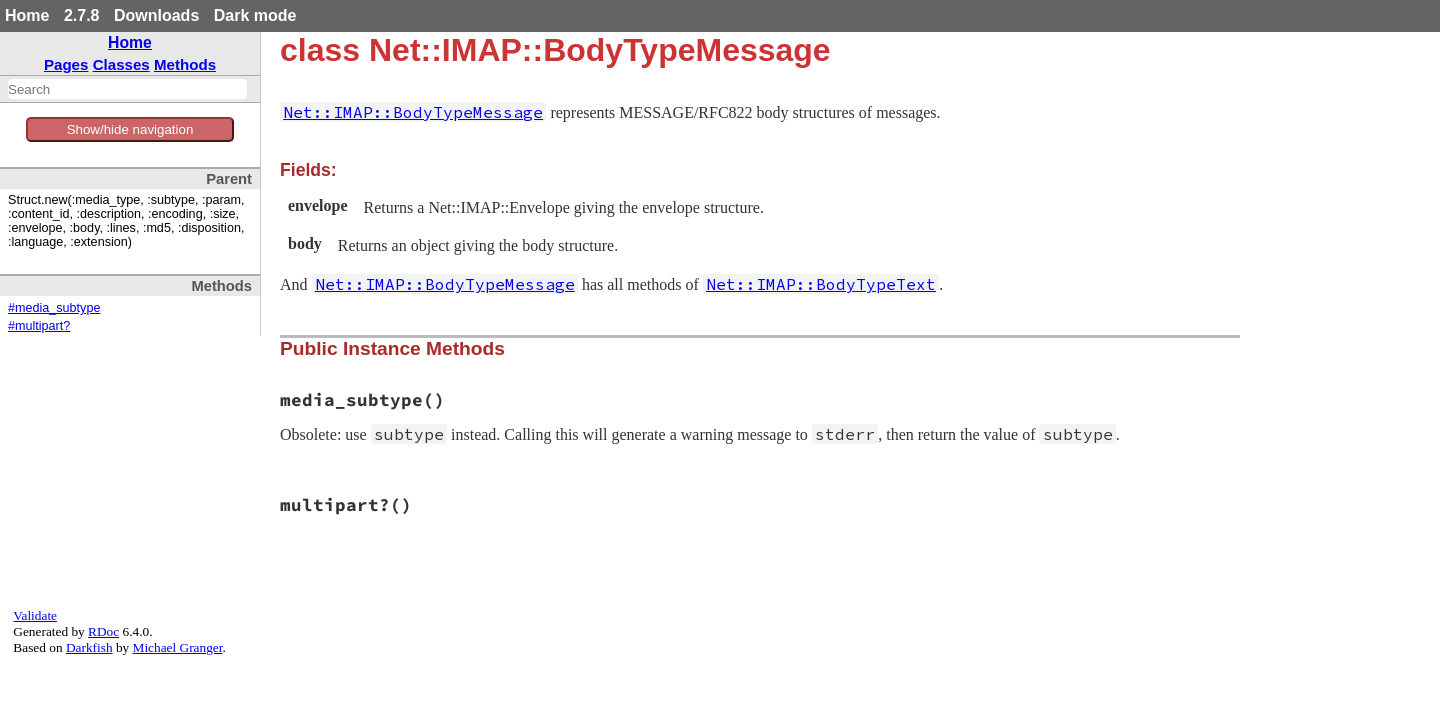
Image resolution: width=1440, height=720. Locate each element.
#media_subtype (54, 308)
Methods (185, 64)
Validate (35, 615)
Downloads (156, 15)
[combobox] (127, 89)
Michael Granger (178, 647)
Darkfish (89, 647)
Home (27, 15)
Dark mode (255, 15)
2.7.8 (82, 15)
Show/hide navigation (130, 129)
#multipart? (39, 326)
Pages (66, 64)
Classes (121, 64)
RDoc (103, 631)
